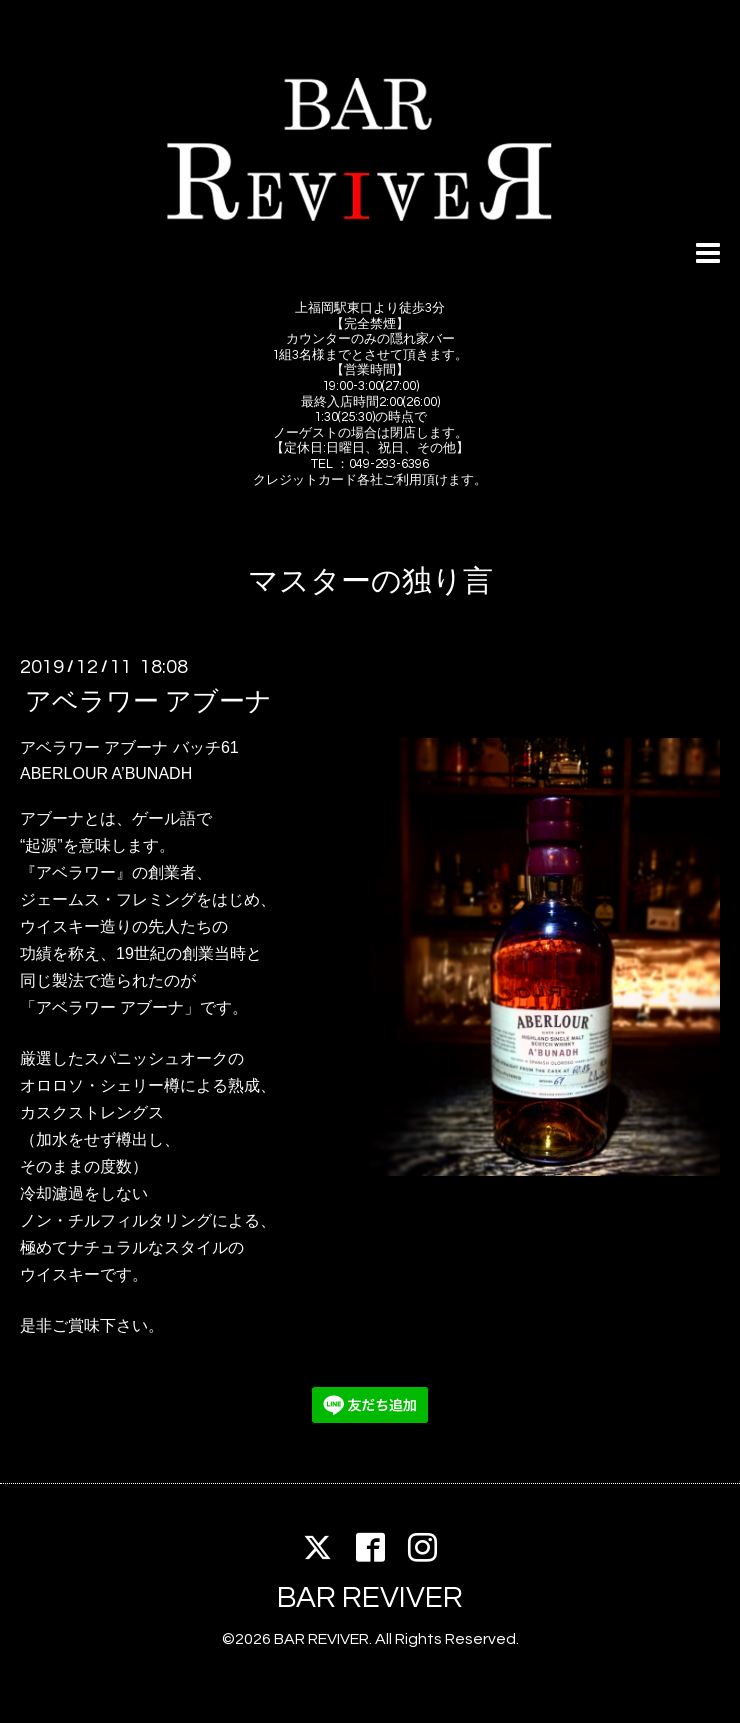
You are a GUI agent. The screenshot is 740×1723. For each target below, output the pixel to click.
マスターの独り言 (370, 581)
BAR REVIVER (370, 1597)
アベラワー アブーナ (148, 702)
